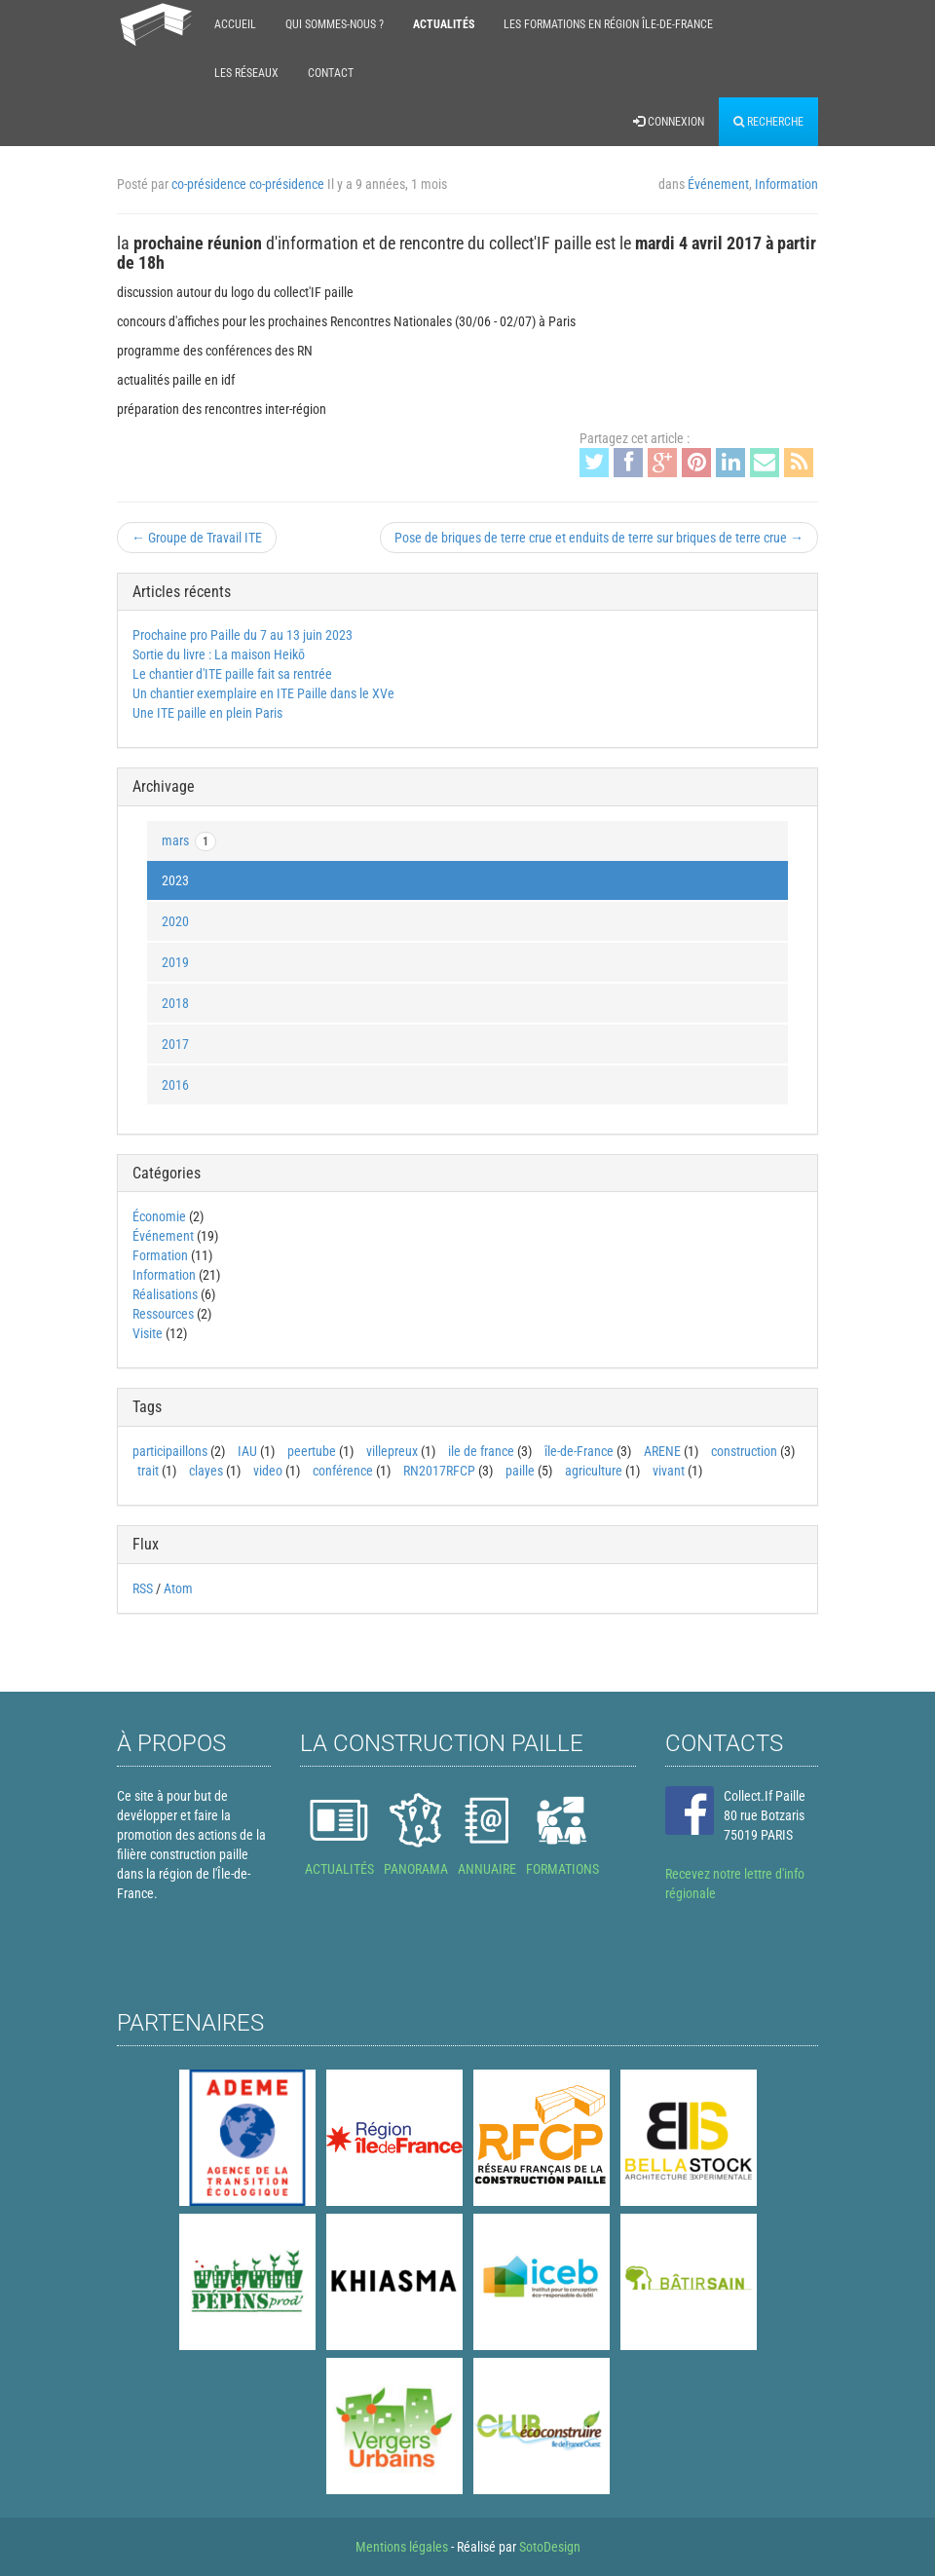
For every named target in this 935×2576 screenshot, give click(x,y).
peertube (311, 1451)
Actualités (443, 24)
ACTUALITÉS (339, 1869)
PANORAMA (416, 1869)
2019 (175, 962)
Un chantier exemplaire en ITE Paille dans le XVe (263, 693)
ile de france (481, 1451)
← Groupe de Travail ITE (196, 537)
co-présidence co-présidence (247, 184)
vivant (669, 1470)
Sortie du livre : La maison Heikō (218, 654)
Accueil (235, 24)
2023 (175, 880)
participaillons (169, 1451)
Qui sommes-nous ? (334, 24)
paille (520, 1470)
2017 (175, 1044)
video (267, 1470)
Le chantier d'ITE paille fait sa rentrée (232, 674)
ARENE (662, 1451)
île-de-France (579, 1451)
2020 (175, 921)
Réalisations (165, 1294)
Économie (159, 1216)
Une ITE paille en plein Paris (207, 713)
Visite (147, 1333)
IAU (247, 1451)
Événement (718, 184)
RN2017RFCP (439, 1470)
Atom (178, 1588)
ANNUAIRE (487, 1869)
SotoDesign (549, 2547)
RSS (142, 1588)
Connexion (668, 122)
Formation (160, 1255)
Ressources (163, 1314)
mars (189, 841)
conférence (343, 1470)
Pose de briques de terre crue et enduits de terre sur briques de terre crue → (599, 537)
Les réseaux (246, 73)
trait (148, 1470)
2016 (175, 1085)
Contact (331, 73)
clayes (206, 1470)
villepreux (392, 1451)
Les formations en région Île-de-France (608, 24)
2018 (175, 1003)
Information (786, 184)
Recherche (768, 122)
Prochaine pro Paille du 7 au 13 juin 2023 (242, 635)
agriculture (593, 1470)
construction (744, 1451)
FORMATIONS (562, 1869)
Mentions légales (401, 2547)
